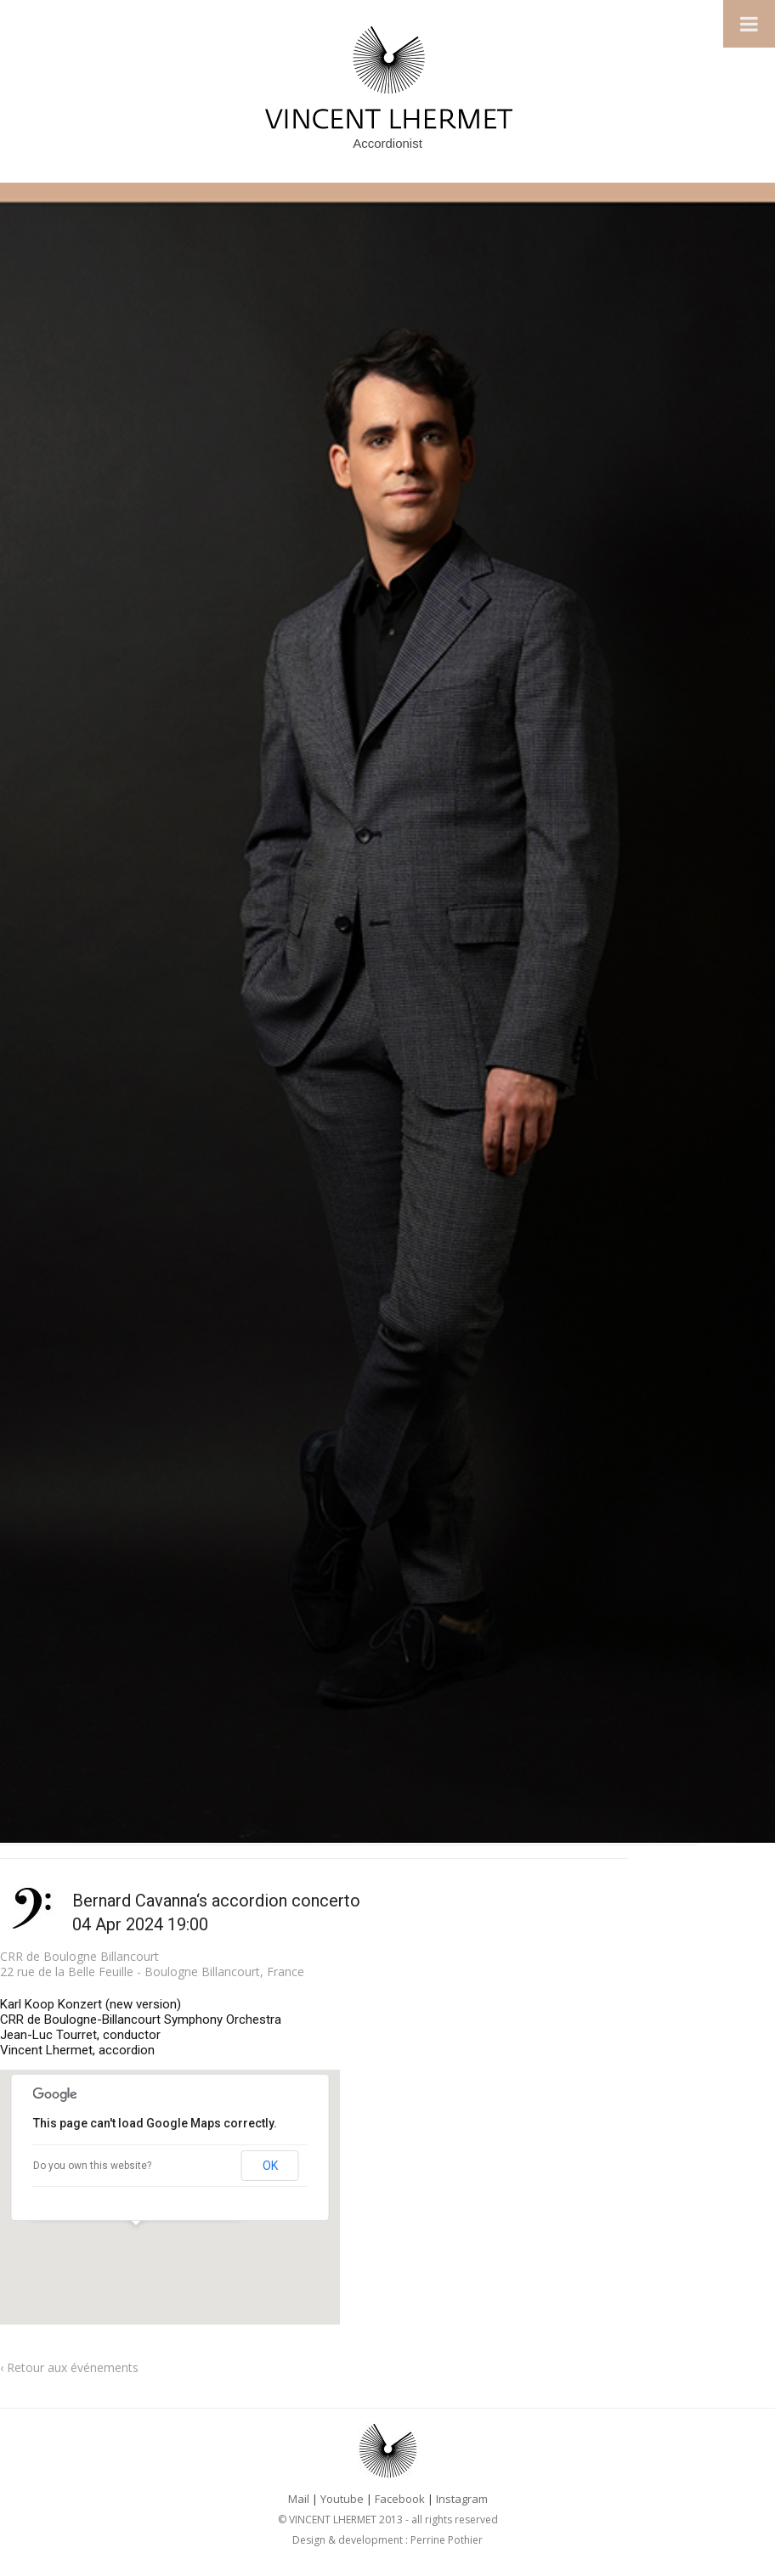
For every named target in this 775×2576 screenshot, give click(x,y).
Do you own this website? (92, 2166)
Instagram (462, 2498)
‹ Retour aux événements (69, 2367)
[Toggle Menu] (749, 24)
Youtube (342, 2498)
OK (270, 2165)
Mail (298, 2498)
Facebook (400, 2498)
